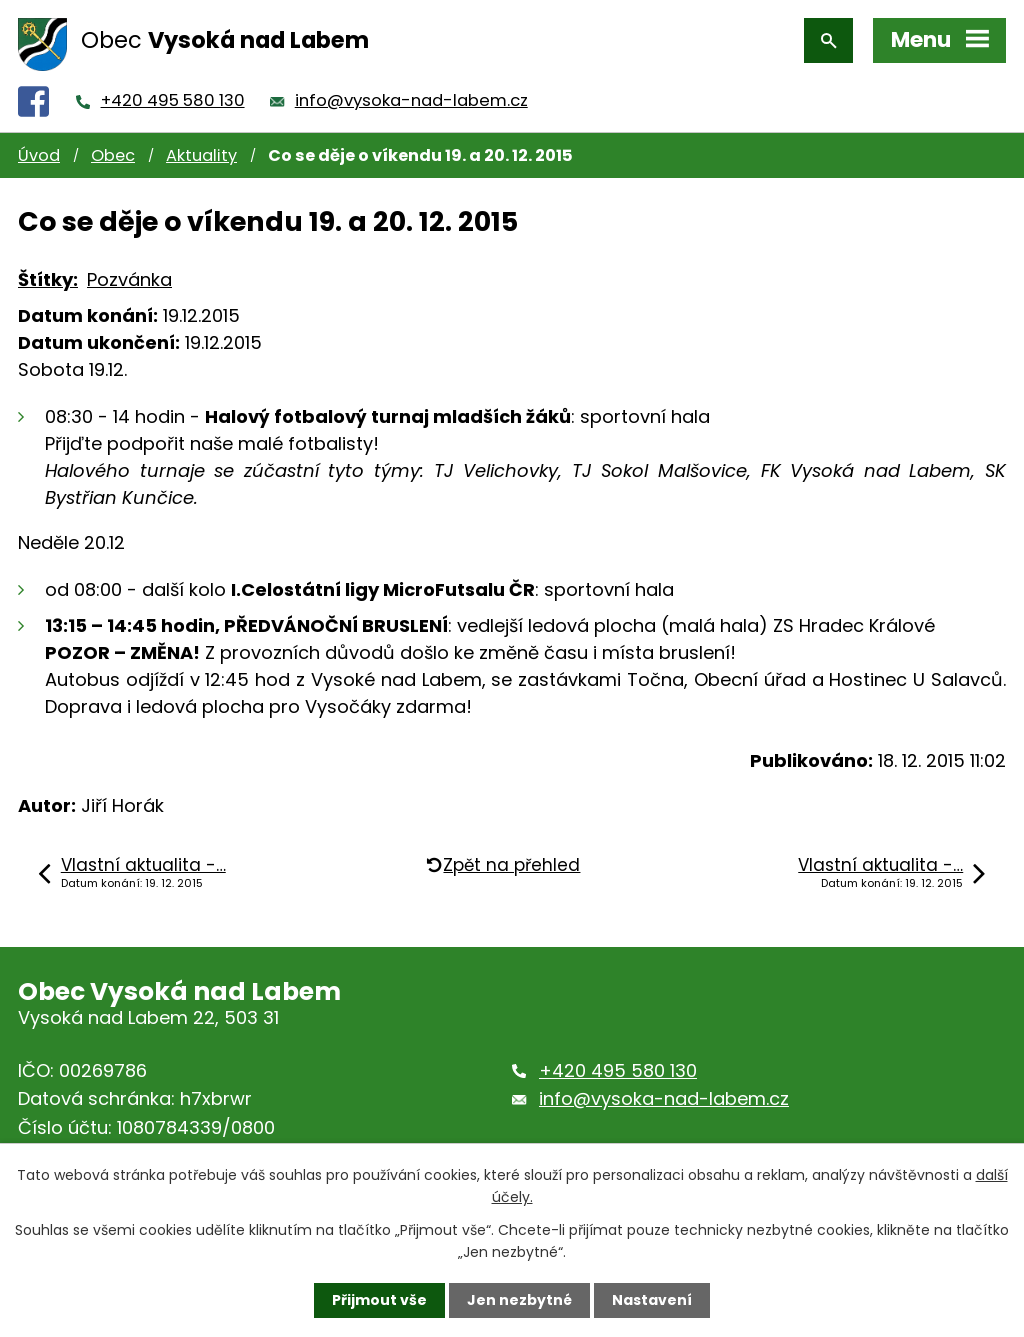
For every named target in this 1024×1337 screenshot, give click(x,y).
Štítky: (48, 279)
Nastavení (652, 1300)
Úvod (39, 155)
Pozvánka (129, 279)
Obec (113, 155)
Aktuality (201, 155)
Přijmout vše (379, 1300)
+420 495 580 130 (173, 100)
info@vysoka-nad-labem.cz (411, 100)
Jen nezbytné (519, 1300)
